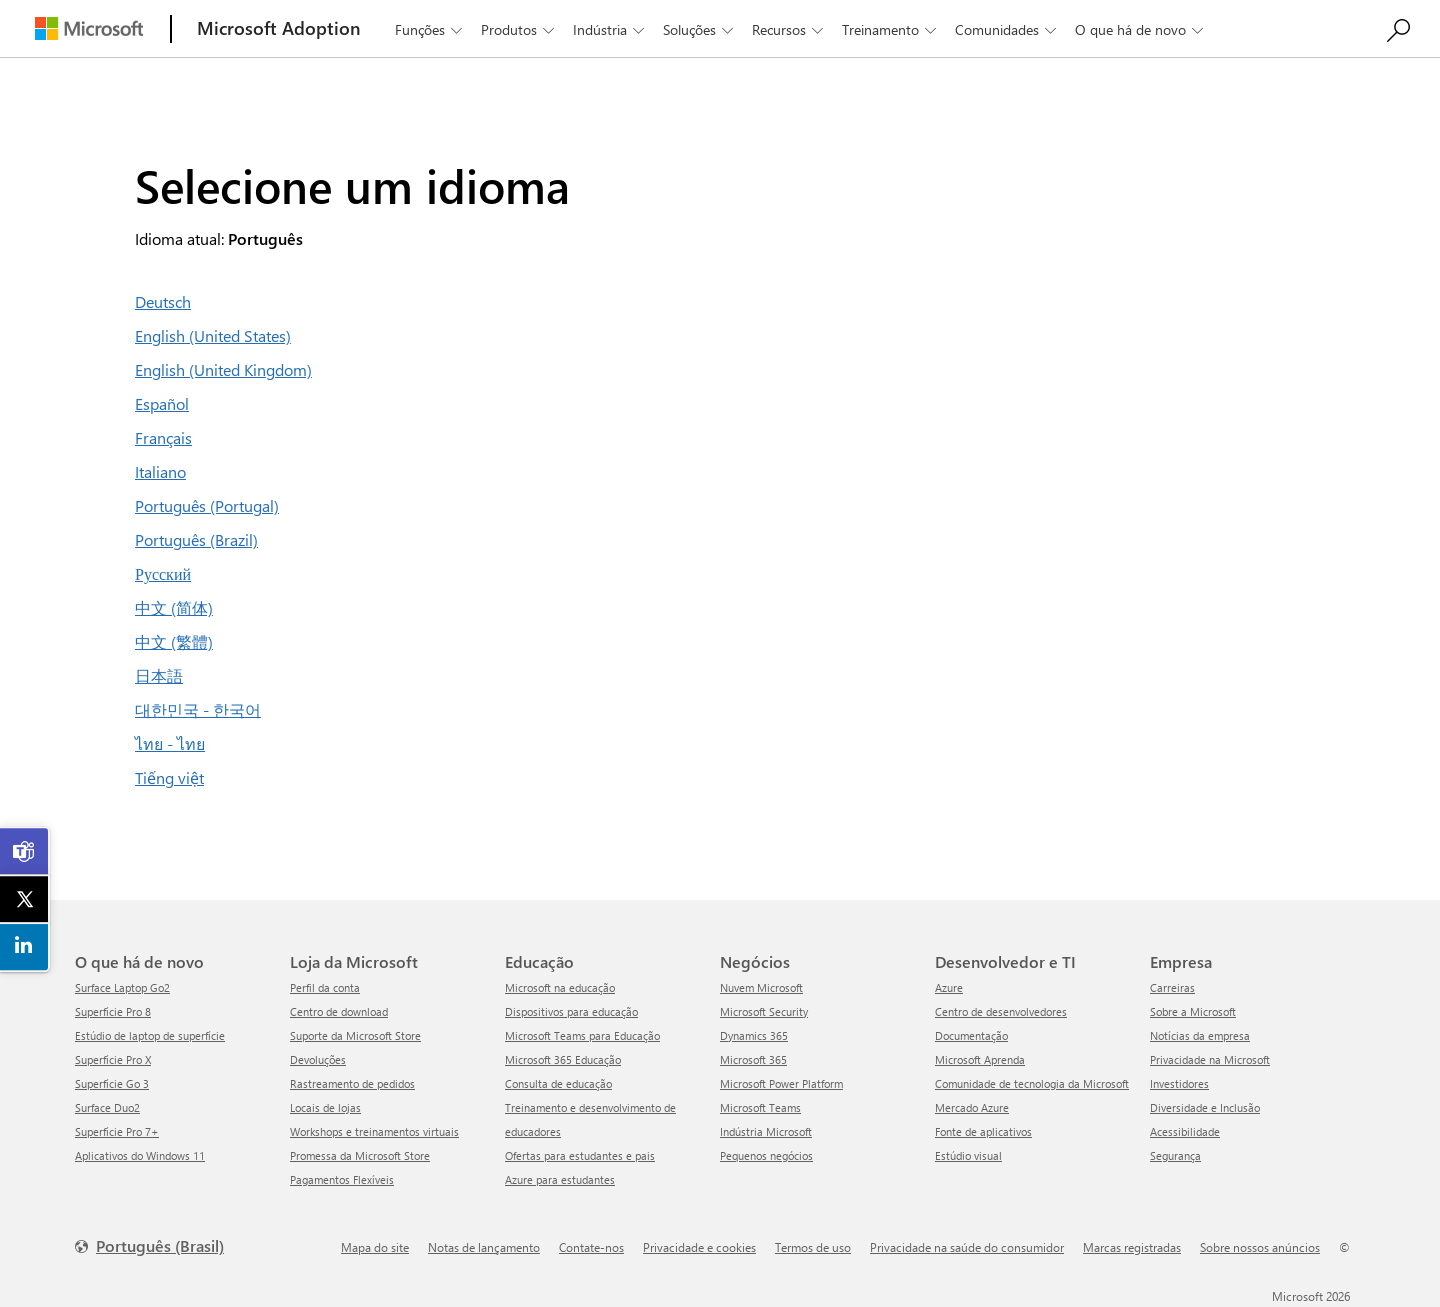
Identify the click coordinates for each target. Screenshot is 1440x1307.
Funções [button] (430, 29)
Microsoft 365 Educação (563, 1059)
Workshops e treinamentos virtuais (374, 1131)
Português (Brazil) (196, 539)
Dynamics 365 (754, 1035)
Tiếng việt (169, 777)
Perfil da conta (325, 987)
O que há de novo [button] (1141, 29)
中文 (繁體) (174, 641)
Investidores (1179, 1083)
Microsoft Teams (760, 1107)
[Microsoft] (89, 28)
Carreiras (1172, 987)
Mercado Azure (972, 1107)
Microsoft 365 (753, 1059)
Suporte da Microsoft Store (355, 1035)
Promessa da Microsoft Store (360, 1155)
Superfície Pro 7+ (117, 1131)
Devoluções (318, 1059)
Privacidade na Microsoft (1210, 1059)
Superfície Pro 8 (113, 1011)
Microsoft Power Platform (781, 1083)
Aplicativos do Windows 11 (140, 1155)
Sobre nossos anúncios (1260, 1247)
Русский (163, 573)
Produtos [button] (519, 29)
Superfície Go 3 (112, 1083)
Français (163, 437)
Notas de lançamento (484, 1247)
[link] (25, 852)
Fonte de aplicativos (983, 1131)
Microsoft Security (764, 1011)
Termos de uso (813, 1247)
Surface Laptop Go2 (122, 987)
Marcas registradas (1132, 1247)
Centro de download (339, 1011)
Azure (949, 987)
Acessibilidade (1185, 1131)
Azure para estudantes (560, 1179)
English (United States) (213, 335)
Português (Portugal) (207, 505)
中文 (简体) (174, 607)
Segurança (1175, 1155)
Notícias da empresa (1200, 1035)
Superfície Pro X (113, 1059)
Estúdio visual (968, 1155)
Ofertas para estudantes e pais (580, 1155)
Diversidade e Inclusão (1205, 1107)
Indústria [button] (610, 29)
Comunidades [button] (1007, 29)
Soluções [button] (700, 29)
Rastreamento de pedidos (352, 1083)
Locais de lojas (325, 1107)
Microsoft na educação (560, 987)
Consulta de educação (558, 1083)
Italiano (160, 471)
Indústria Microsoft (766, 1131)
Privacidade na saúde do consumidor (967, 1247)
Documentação (971, 1035)
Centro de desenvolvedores (1001, 1011)
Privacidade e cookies (699, 1247)
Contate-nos (591, 1247)
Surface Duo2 (107, 1107)
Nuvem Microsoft (761, 987)
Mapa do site (375, 1247)
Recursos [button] (789, 29)
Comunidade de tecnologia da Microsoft (1032, 1083)
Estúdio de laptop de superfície (150, 1035)
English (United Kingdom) (223, 369)
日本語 (159, 675)
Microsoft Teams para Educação (582, 1035)
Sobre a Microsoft (1193, 1011)
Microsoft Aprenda (980, 1059)
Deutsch (163, 301)
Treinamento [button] (891, 29)
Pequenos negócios (766, 1155)
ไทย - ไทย (170, 743)
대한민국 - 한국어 (198, 709)
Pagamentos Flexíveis (342, 1179)
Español (162, 403)
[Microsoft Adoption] (279, 28)
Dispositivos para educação (571, 1011)
